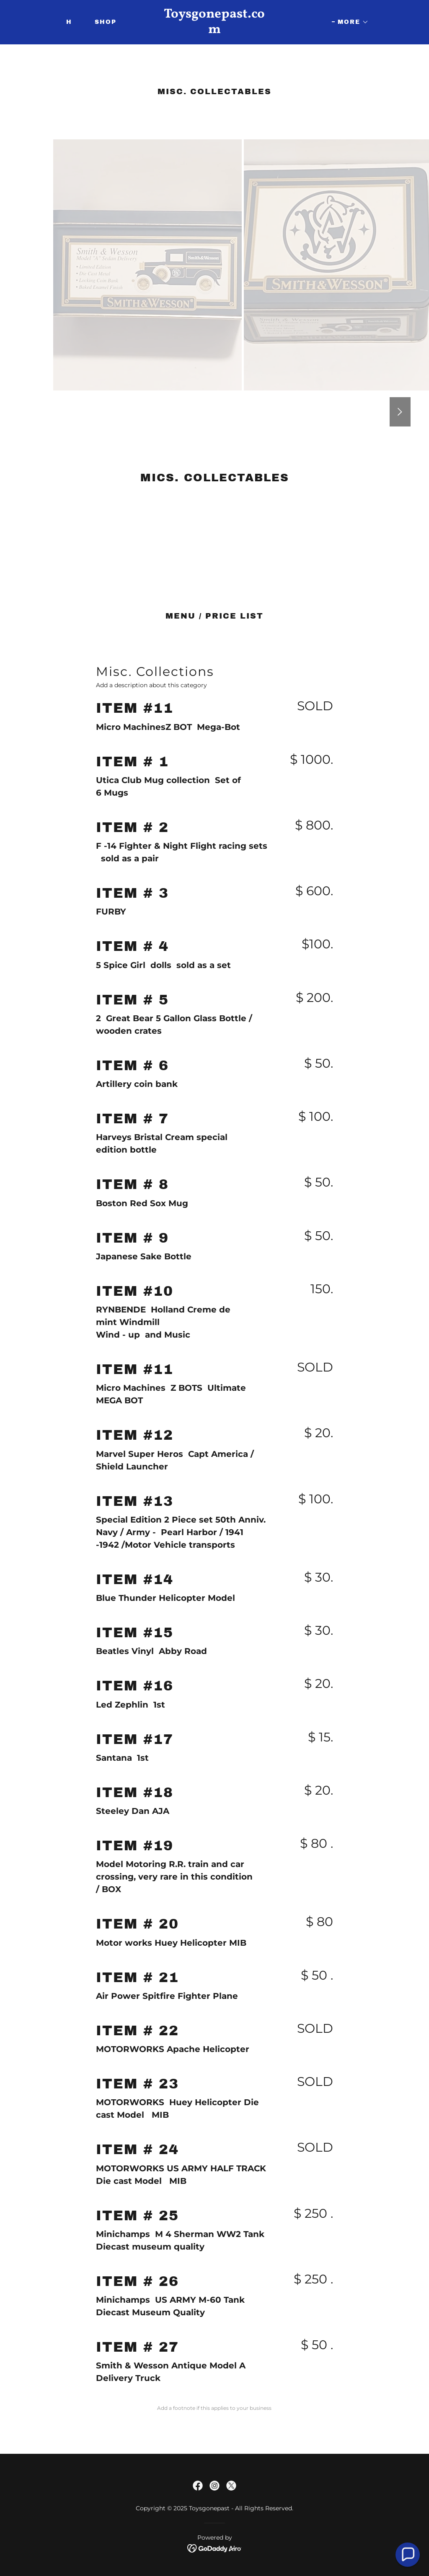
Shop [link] (105, 22)
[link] (214, 31)
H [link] (69, 22)
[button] (350, 22)
